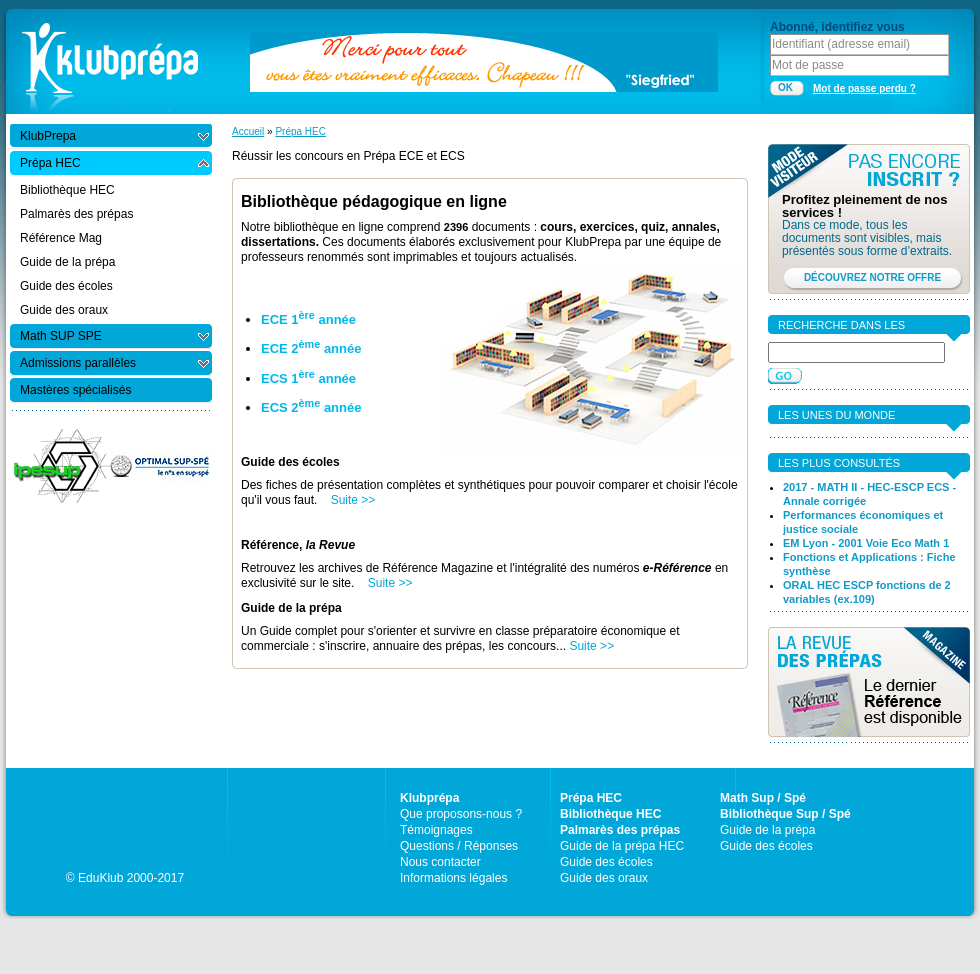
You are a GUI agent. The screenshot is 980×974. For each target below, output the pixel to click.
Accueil (248, 131)
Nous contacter (440, 862)
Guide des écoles (606, 862)
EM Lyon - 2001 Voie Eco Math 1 (866, 543)
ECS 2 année (311, 407)
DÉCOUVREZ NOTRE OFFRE (872, 277)
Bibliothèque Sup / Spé (785, 814)
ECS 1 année (308, 378)
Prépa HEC (300, 131)
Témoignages (436, 830)
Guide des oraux (604, 878)
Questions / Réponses (459, 846)
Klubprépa (429, 798)
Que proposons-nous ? (461, 814)
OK (785, 87)
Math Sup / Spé (763, 798)
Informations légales (453, 878)
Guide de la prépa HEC (622, 846)
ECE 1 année (308, 319)
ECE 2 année (311, 348)
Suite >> (353, 500)
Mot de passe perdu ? (864, 88)
